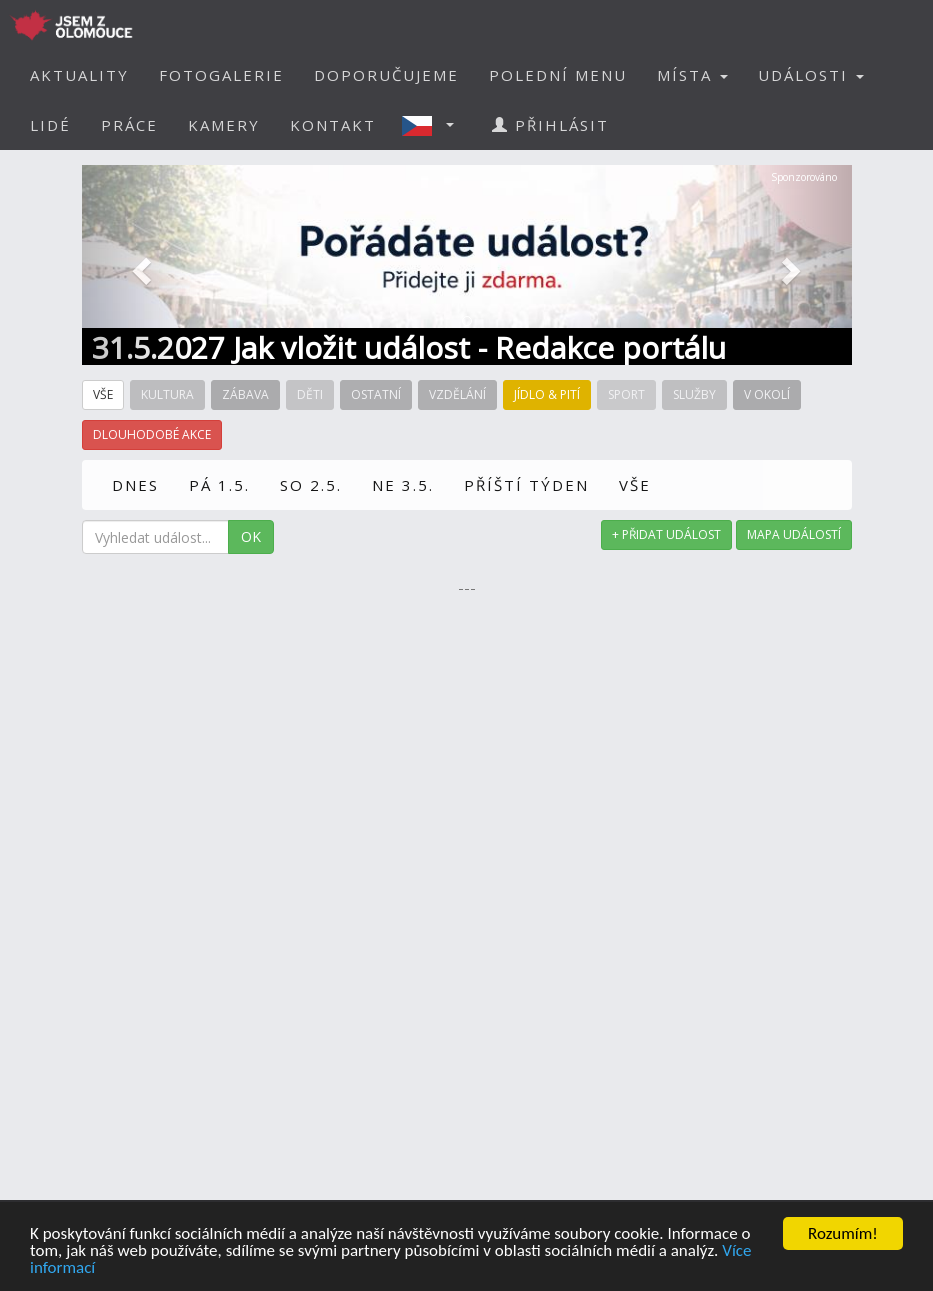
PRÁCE (129, 125)
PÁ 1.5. (219, 485)
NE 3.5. (403, 485)
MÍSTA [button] (692, 75)
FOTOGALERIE (221, 75)
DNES (135, 485)
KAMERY (224, 125)
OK (251, 536)
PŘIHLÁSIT (550, 125)
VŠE (635, 485)
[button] (434, 125)
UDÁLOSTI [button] (811, 75)
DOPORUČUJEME (386, 75)
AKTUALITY (79, 75)
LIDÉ (50, 125)
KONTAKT (333, 125)
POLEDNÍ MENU (558, 75)
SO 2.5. (311, 485)
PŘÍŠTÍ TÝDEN (526, 485)
